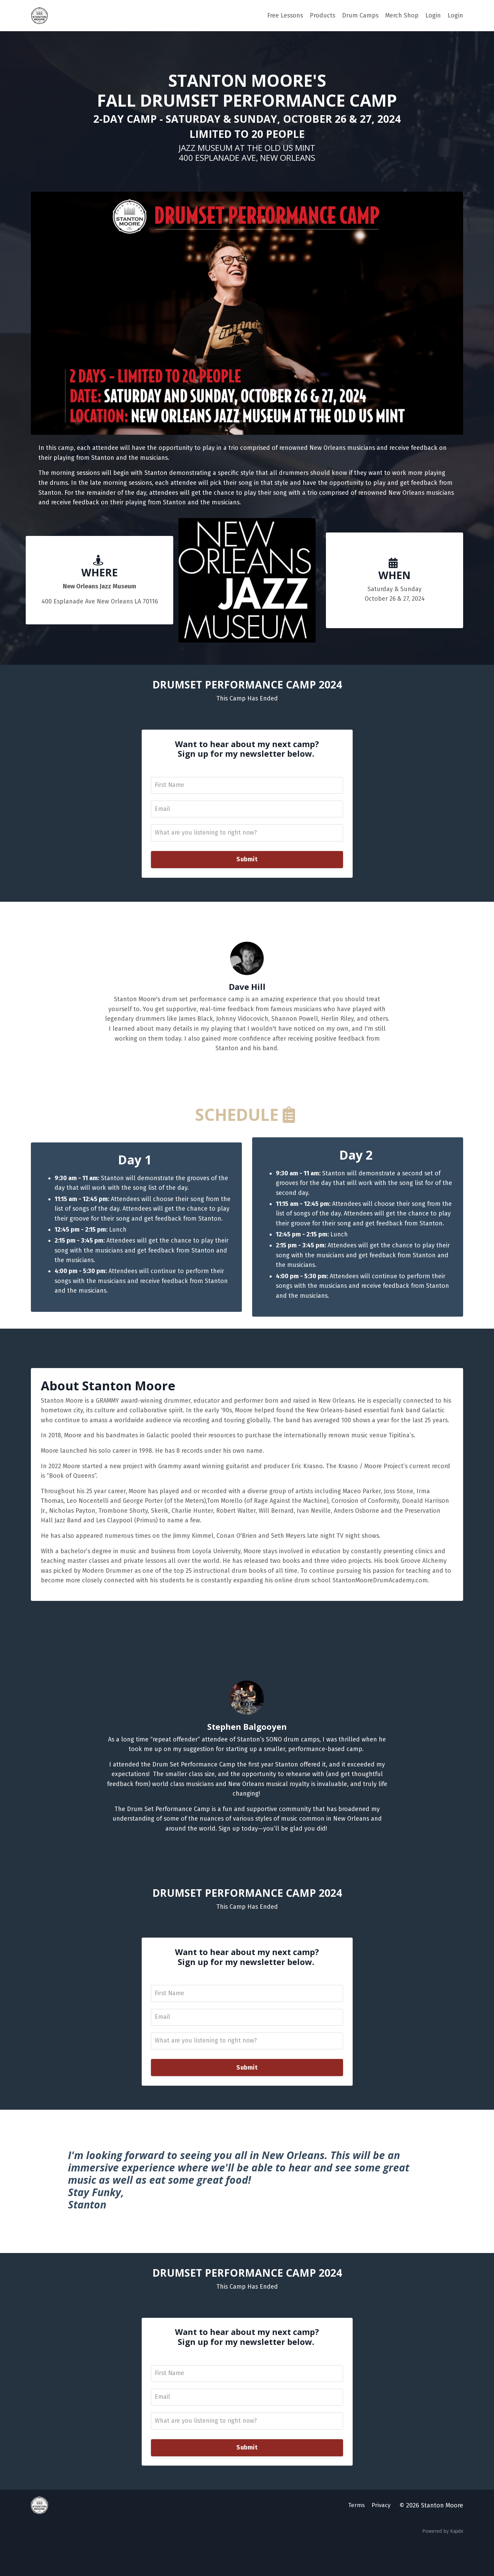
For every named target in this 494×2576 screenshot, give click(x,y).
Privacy (382, 2538)
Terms (356, 2538)
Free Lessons (284, 15)
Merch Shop (402, 15)
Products (322, 15)
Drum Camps (360, 15)
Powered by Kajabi (442, 2565)
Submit (247, 862)
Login (433, 15)
